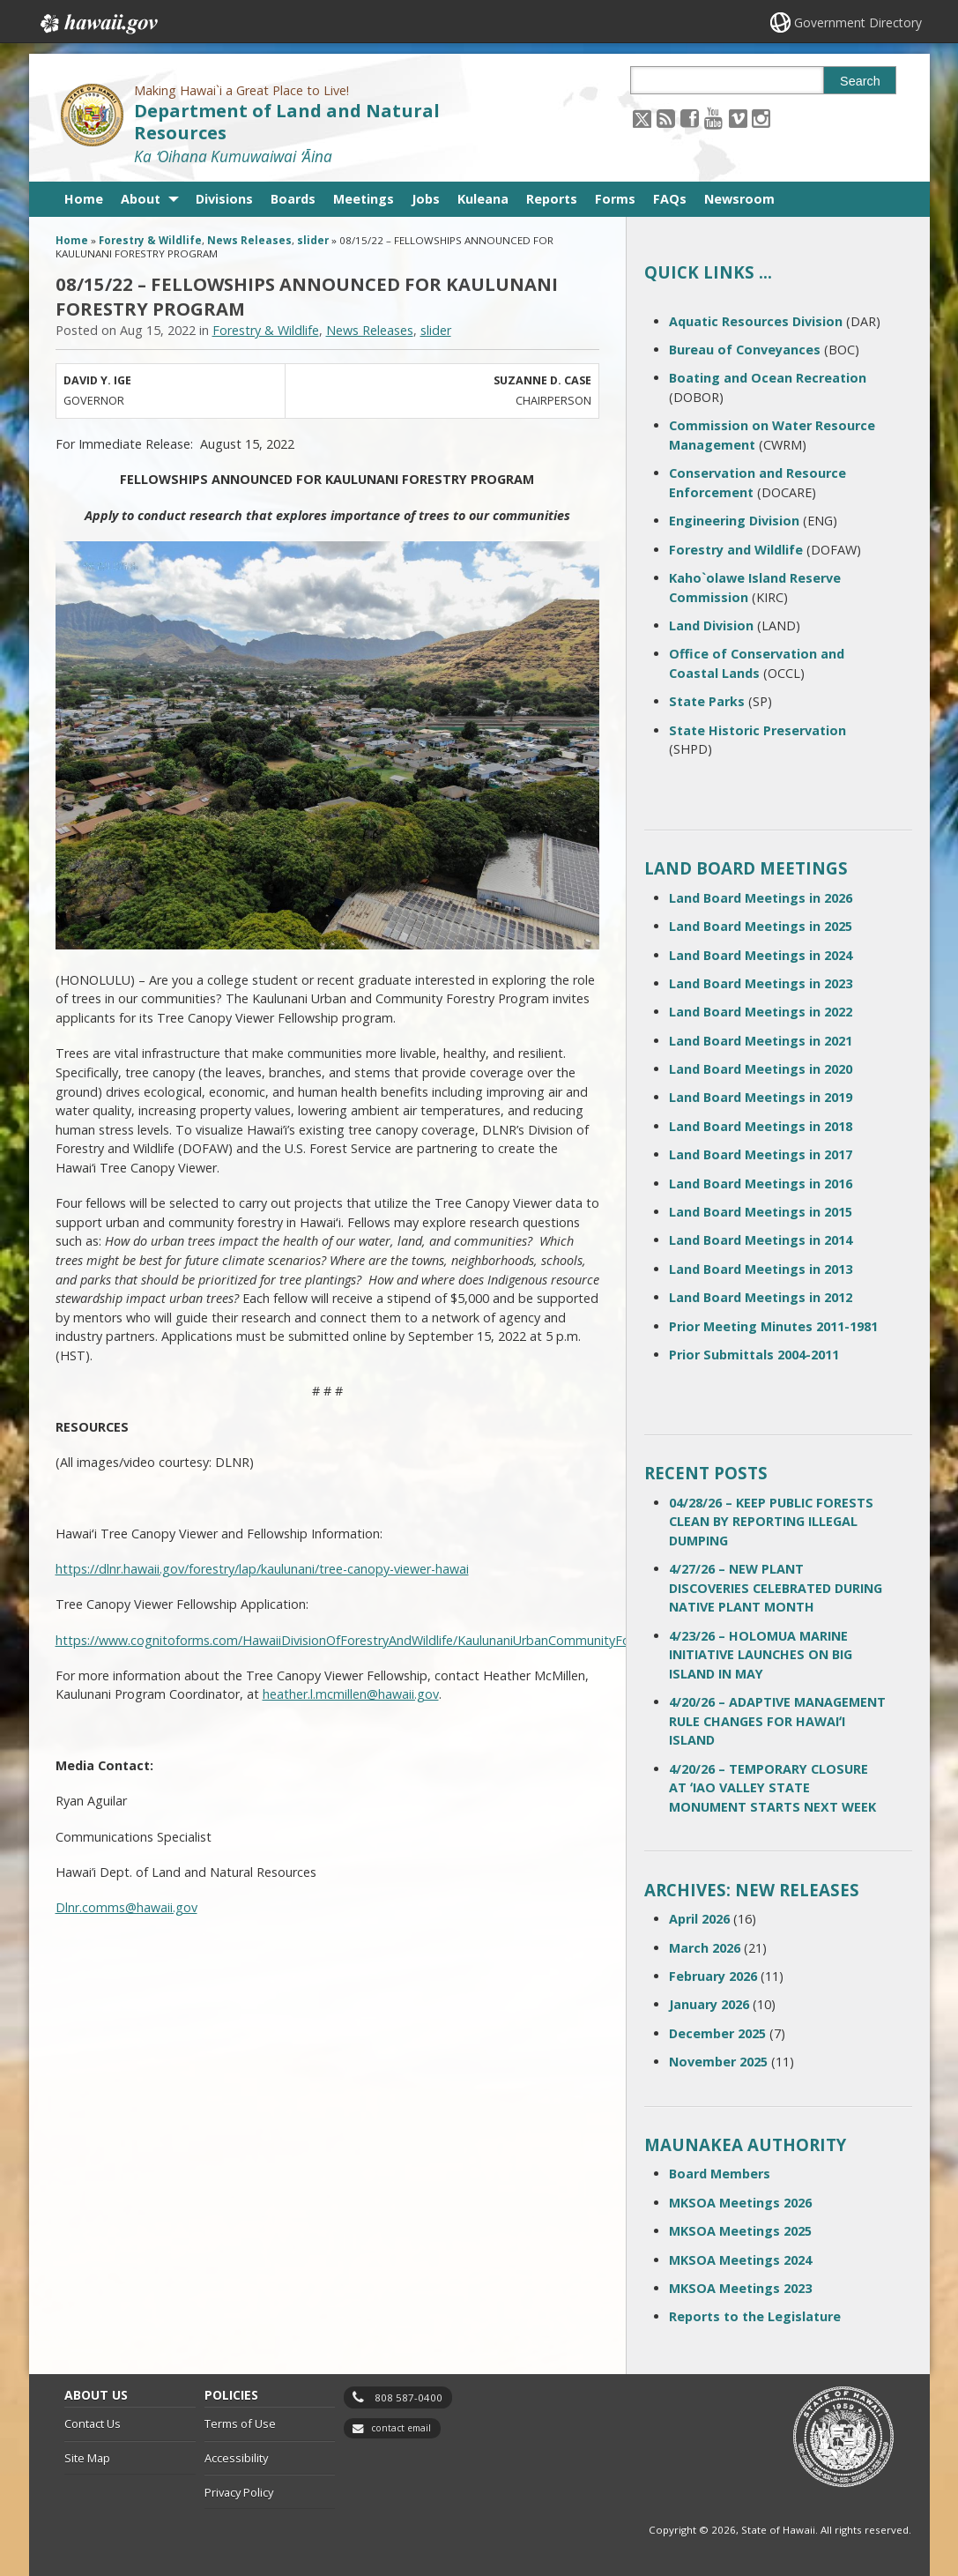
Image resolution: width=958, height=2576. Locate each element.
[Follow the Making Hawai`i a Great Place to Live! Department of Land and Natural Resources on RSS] (666, 117)
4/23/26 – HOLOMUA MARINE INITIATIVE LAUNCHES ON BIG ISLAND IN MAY (760, 1654)
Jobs (426, 198)
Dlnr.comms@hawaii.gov (126, 1907)
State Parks (707, 701)
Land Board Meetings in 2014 (760, 1240)
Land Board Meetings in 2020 (760, 1069)
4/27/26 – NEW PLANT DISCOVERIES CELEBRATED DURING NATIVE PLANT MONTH (775, 1587)
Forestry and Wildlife (736, 549)
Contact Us (92, 2423)
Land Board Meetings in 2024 (760, 955)
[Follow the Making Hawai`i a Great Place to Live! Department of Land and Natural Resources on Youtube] (713, 117)
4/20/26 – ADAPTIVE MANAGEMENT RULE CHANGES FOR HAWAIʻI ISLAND (777, 1721)
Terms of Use (240, 2423)
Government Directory (858, 22)
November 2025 (718, 2061)
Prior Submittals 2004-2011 (754, 1354)
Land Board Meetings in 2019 (760, 1097)
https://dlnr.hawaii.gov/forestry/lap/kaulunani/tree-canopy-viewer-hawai (262, 1568)
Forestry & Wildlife (150, 240)
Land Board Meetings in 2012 (760, 1297)
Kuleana (483, 198)
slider (313, 240)
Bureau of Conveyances (745, 349)
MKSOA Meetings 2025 (740, 2230)
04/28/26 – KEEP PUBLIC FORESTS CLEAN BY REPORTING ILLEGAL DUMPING (771, 1521)
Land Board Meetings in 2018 (760, 1126)
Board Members (719, 2173)
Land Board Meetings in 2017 (760, 1154)
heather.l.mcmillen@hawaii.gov (351, 1694)
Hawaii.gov (97, 24)
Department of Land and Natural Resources (287, 122)
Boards (293, 198)
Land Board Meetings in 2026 (760, 898)
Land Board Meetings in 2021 (760, 1040)
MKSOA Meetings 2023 (740, 2288)
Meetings (363, 198)
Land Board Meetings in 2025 (760, 926)
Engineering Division (734, 520)
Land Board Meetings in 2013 (760, 1269)
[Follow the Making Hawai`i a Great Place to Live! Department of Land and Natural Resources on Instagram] (761, 117)
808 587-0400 (408, 2397)
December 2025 (717, 2033)
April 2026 (699, 1918)
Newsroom (739, 198)
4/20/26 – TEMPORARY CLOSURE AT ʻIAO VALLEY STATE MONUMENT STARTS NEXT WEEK (772, 1788)
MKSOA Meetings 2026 (740, 2202)
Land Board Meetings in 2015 (760, 1211)
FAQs (670, 198)
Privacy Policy (238, 2492)
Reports (551, 198)
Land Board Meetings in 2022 (760, 1011)
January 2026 (709, 2004)
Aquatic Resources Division (756, 321)
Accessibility (236, 2458)
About (140, 198)
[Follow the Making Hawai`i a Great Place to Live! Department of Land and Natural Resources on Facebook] (689, 117)
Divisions (224, 198)
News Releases (249, 240)
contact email (401, 2428)
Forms (615, 198)
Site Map (87, 2458)
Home (83, 198)
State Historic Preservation (757, 730)
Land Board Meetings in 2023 (760, 983)
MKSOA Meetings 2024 (740, 2260)
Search (860, 81)
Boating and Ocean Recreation (767, 377)
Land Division (711, 625)
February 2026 (713, 1976)
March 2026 (704, 1947)
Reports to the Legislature (755, 2316)
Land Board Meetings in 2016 (760, 1183)
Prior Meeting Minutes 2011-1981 (773, 1326)
